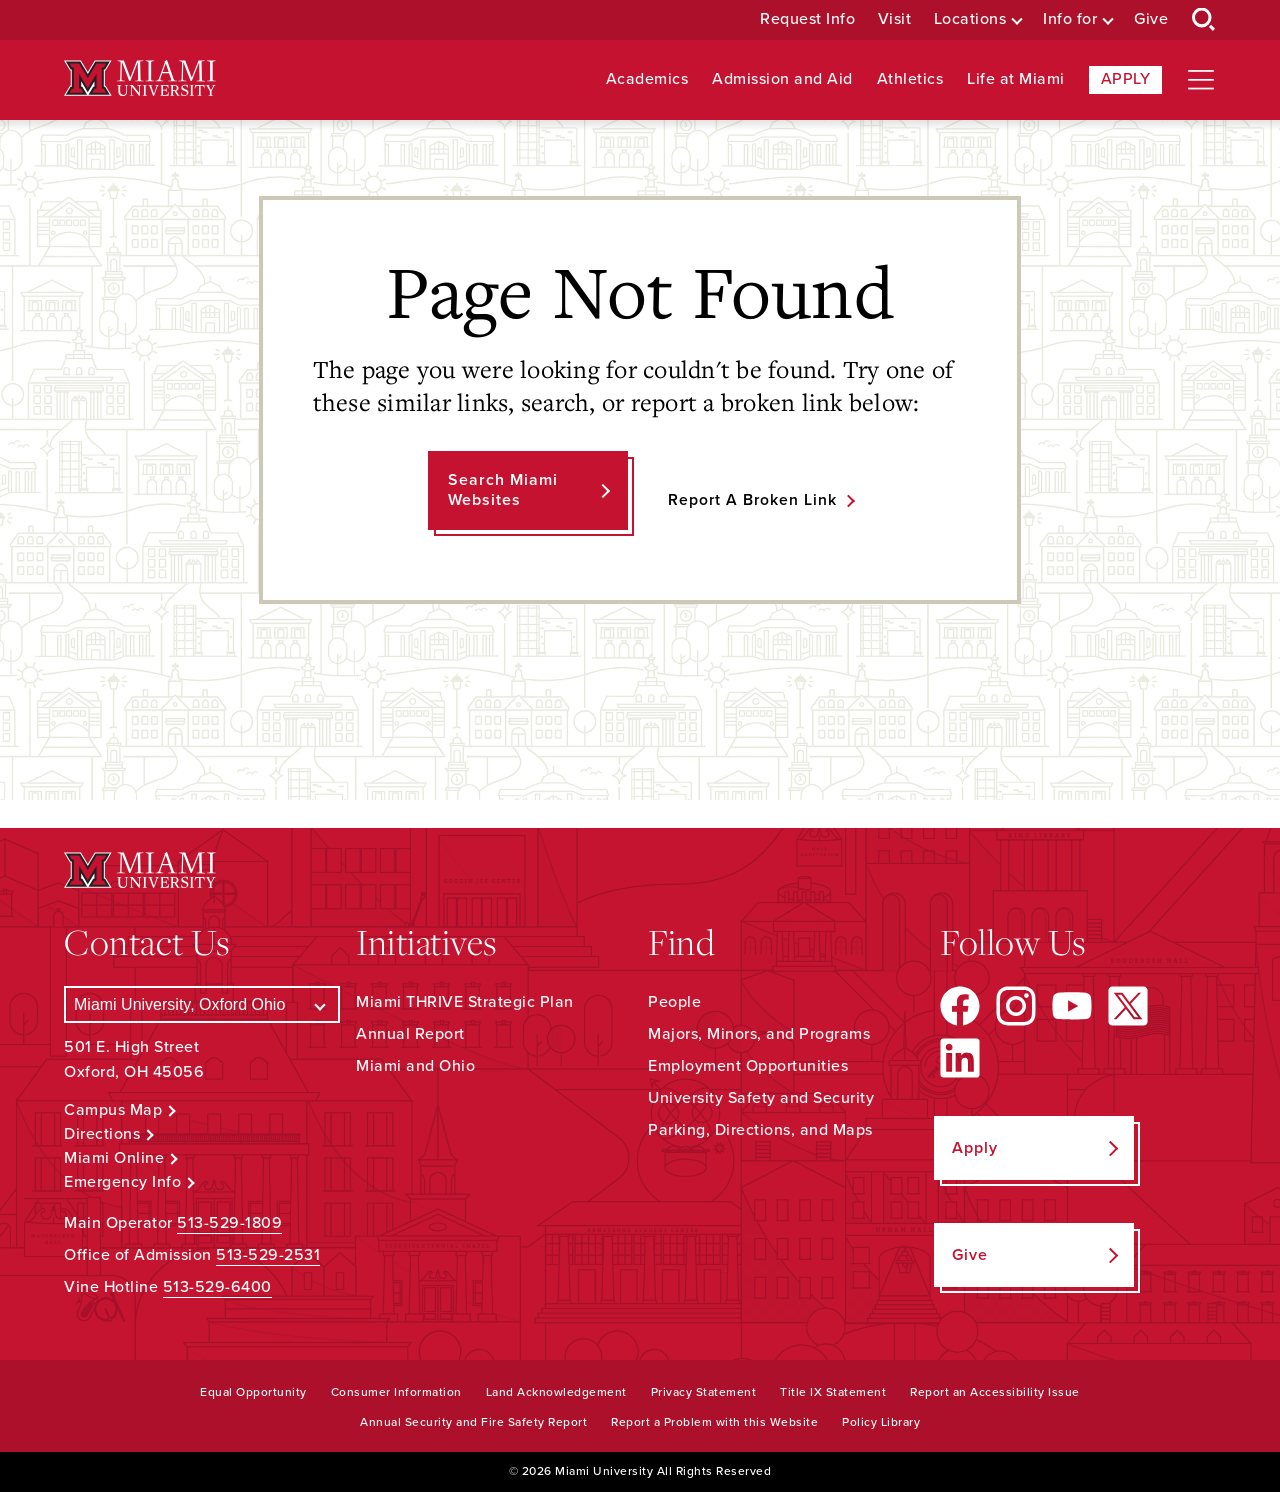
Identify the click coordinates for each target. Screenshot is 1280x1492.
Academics (647, 79)
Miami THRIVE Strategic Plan (465, 1002)
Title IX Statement (833, 1392)
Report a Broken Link (752, 500)
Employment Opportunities (748, 1066)
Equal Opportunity (253, 1392)
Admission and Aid (782, 79)
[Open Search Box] (1204, 20)
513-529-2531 (268, 1255)
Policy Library (881, 1422)
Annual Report (410, 1034)
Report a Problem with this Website (714, 1422)
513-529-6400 (217, 1287)
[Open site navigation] (1201, 80)
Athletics (910, 79)
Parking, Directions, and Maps (760, 1130)
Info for (1070, 19)
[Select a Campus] (202, 1004)
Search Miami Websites (502, 489)
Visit (895, 19)
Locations (970, 19)
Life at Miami (1016, 79)
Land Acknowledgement (556, 1392)
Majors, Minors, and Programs (759, 1034)
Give (1151, 19)
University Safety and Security (761, 1098)
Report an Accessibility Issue (995, 1392)
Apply (1126, 79)
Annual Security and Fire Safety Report (473, 1422)
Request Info (807, 19)
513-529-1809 (229, 1223)
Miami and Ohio (415, 1066)
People (674, 1002)
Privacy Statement (704, 1392)
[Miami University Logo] (140, 78)
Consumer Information (396, 1392)
